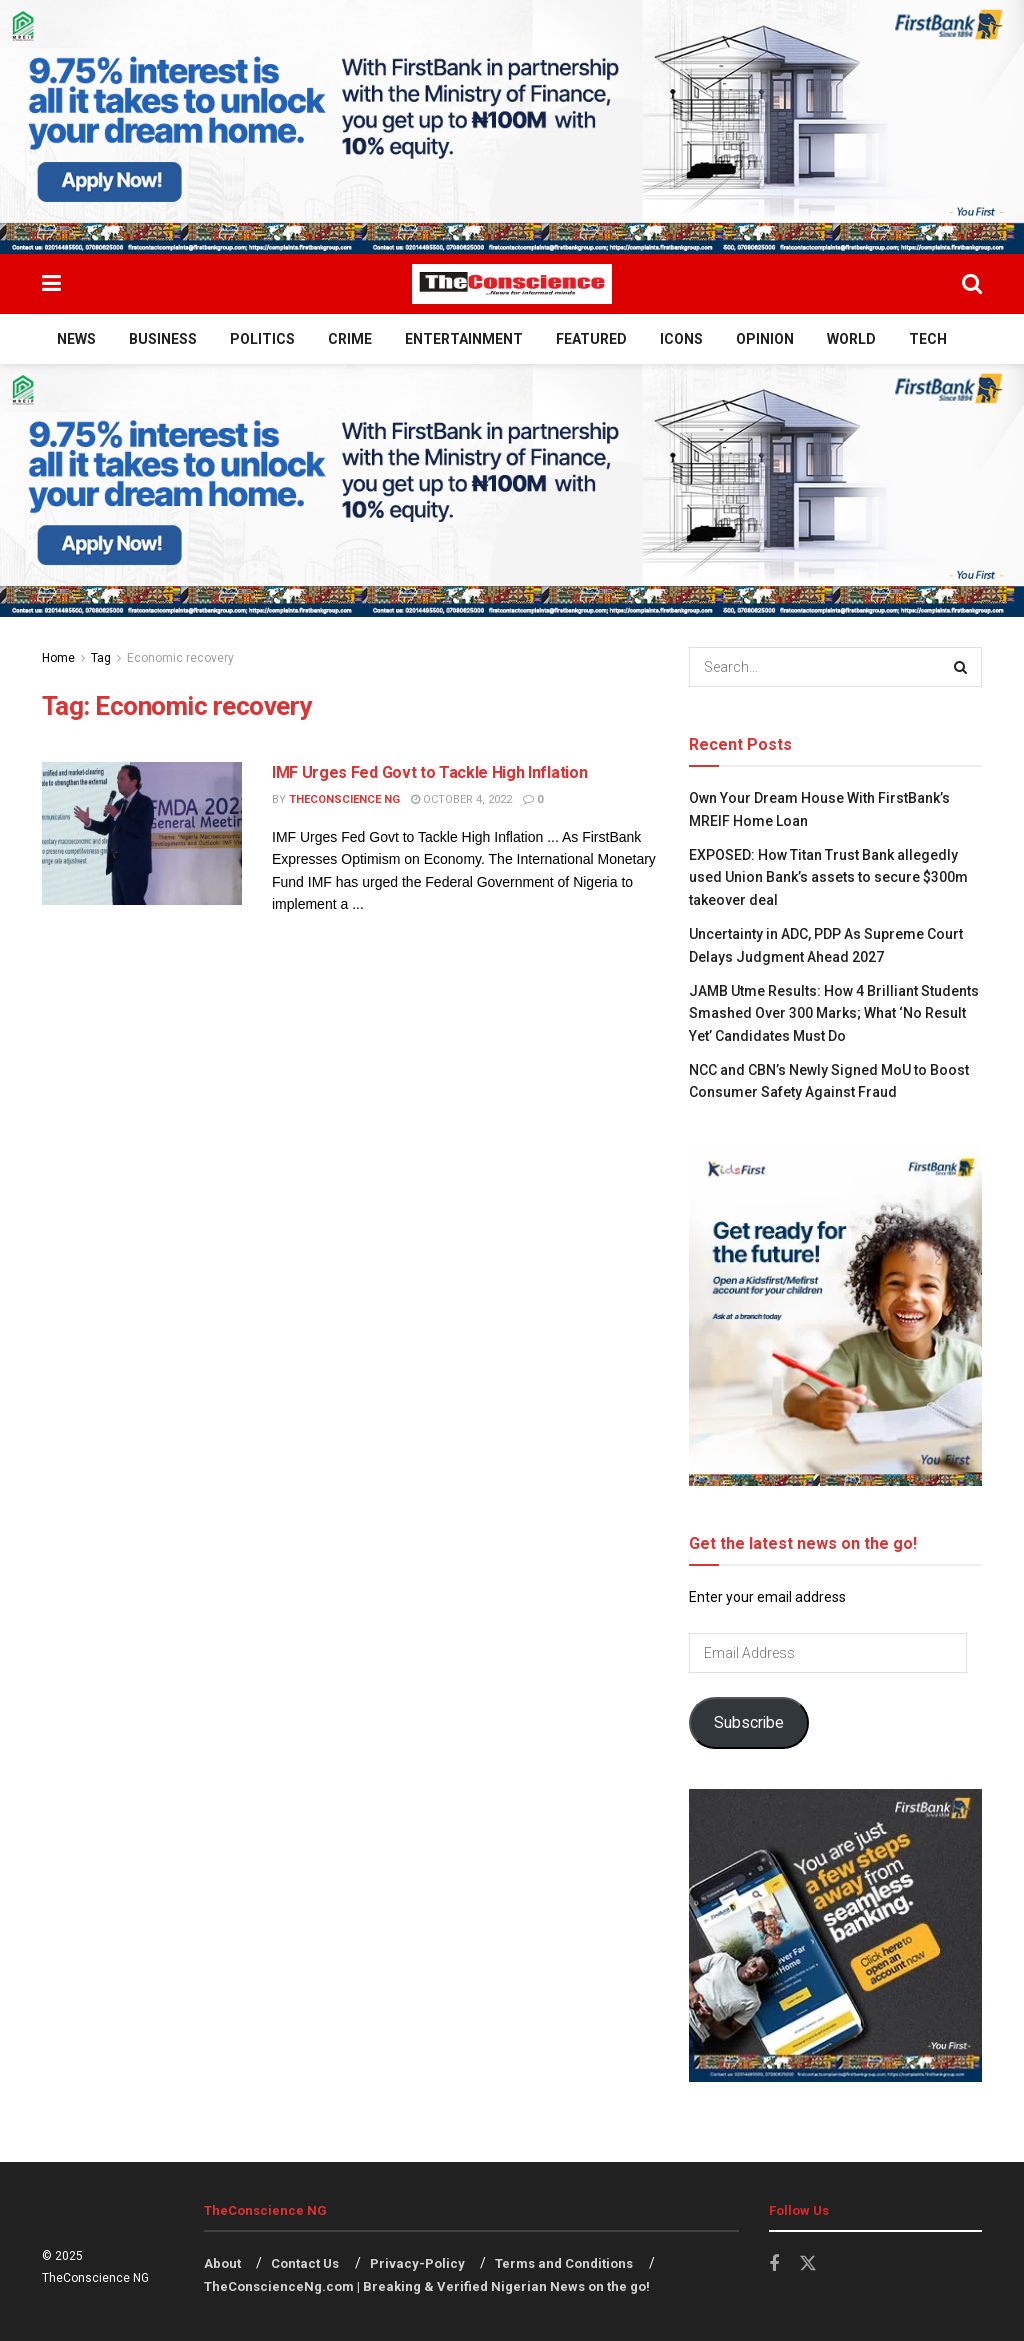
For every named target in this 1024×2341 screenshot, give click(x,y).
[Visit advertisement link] (512, 127)
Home (58, 658)
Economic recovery (180, 658)
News (76, 339)
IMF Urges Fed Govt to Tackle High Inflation (429, 772)
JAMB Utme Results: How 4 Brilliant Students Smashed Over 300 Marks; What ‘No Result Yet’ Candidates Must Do (834, 1013)
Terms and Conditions (564, 2263)
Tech (928, 339)
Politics (262, 339)
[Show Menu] (51, 284)
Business (163, 339)
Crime (350, 339)
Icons (681, 339)
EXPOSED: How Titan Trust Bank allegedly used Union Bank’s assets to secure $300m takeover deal (828, 877)
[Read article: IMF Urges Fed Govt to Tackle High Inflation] (142, 833)
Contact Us (305, 2263)
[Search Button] (972, 284)
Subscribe (749, 1722)
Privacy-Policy (417, 2263)
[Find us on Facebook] (774, 2264)
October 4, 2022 (461, 799)
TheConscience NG (344, 799)
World (851, 339)
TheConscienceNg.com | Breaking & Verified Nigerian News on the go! (427, 2286)
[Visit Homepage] (512, 284)
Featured (591, 339)
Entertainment (464, 339)
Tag (101, 658)
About (222, 2263)
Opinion (765, 339)
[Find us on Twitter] (808, 2264)
